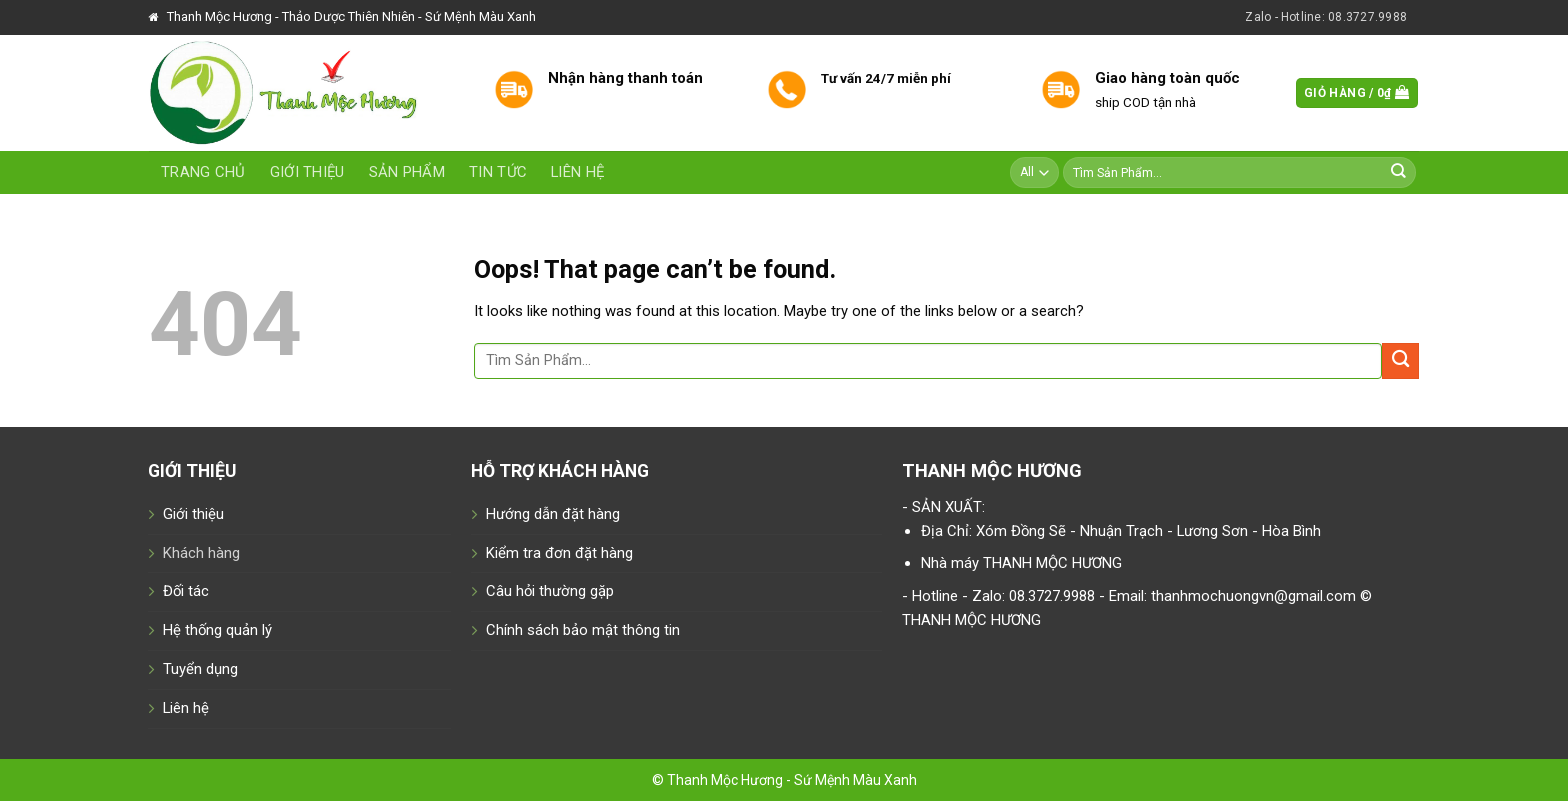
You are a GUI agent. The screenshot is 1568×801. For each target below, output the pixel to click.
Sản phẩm (407, 172)
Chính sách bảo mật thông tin (583, 630)
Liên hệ (577, 172)
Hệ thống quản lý (217, 630)
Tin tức (498, 172)
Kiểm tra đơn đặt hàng (559, 553)
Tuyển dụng (200, 669)
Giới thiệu (307, 172)
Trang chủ (203, 172)
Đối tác (186, 591)
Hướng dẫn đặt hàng (553, 514)
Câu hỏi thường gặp (550, 591)
